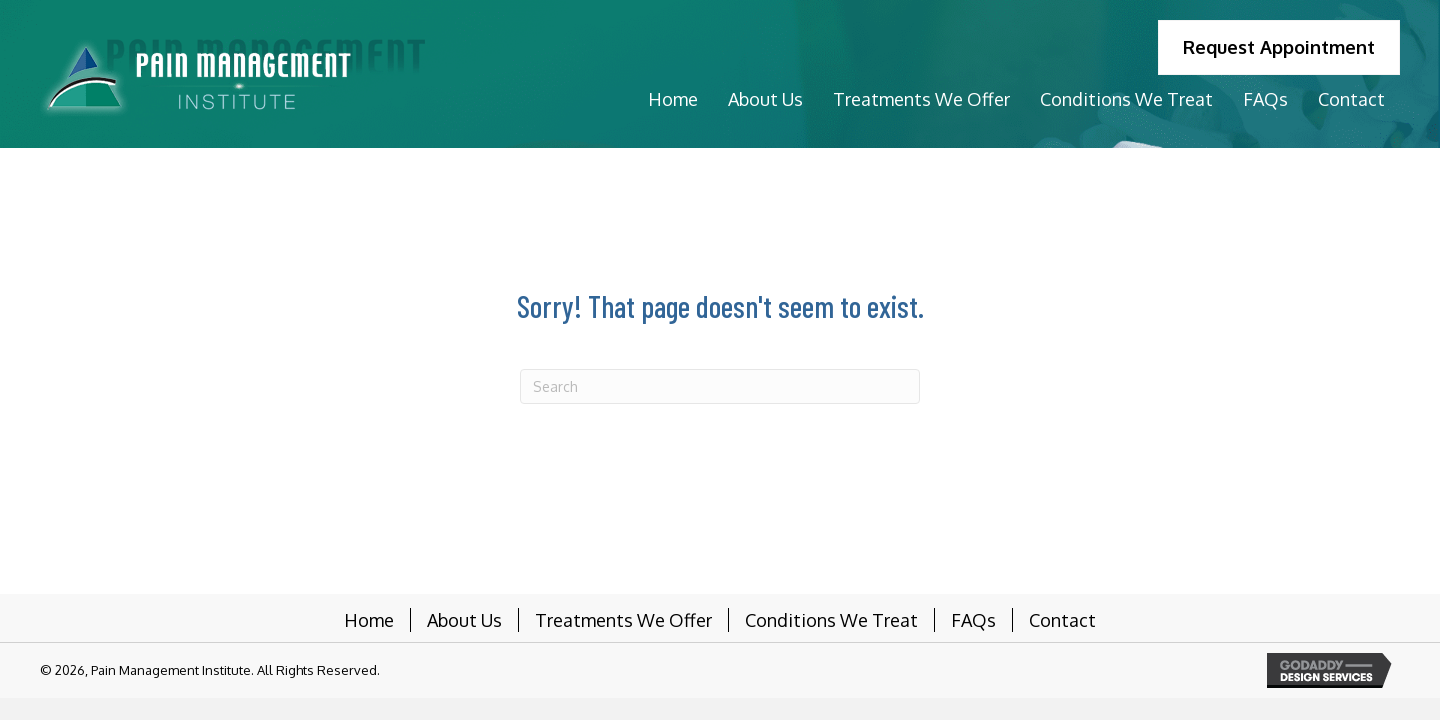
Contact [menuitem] (1062, 620)
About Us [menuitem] (464, 620)
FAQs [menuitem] (973, 620)
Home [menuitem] (369, 620)
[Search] (720, 386)
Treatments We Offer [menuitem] (623, 620)
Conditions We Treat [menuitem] (831, 620)
